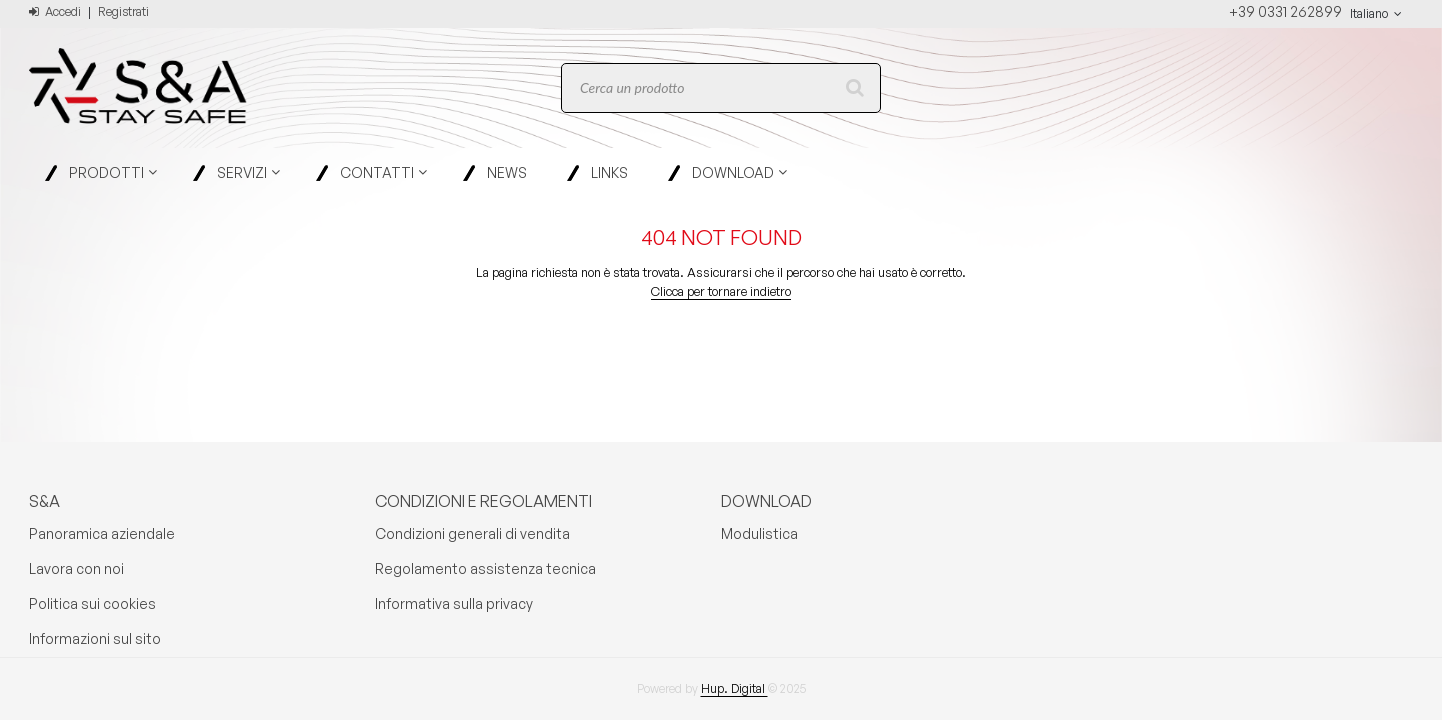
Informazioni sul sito (95, 638)
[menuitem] (103, 172)
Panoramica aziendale (102, 533)
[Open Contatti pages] (430, 172)
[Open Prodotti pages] (160, 172)
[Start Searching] (856, 88)
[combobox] (721, 88)
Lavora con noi (76, 568)
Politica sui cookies (92, 603)
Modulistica (759, 533)
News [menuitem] (507, 172)
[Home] (124, 88)
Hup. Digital (734, 688)
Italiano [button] (1377, 14)
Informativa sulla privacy (454, 603)
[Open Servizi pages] (283, 172)
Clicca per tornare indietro (721, 291)
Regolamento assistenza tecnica (485, 568)
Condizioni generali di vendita (472, 533)
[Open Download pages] (790, 172)
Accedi (55, 11)
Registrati (123, 11)
